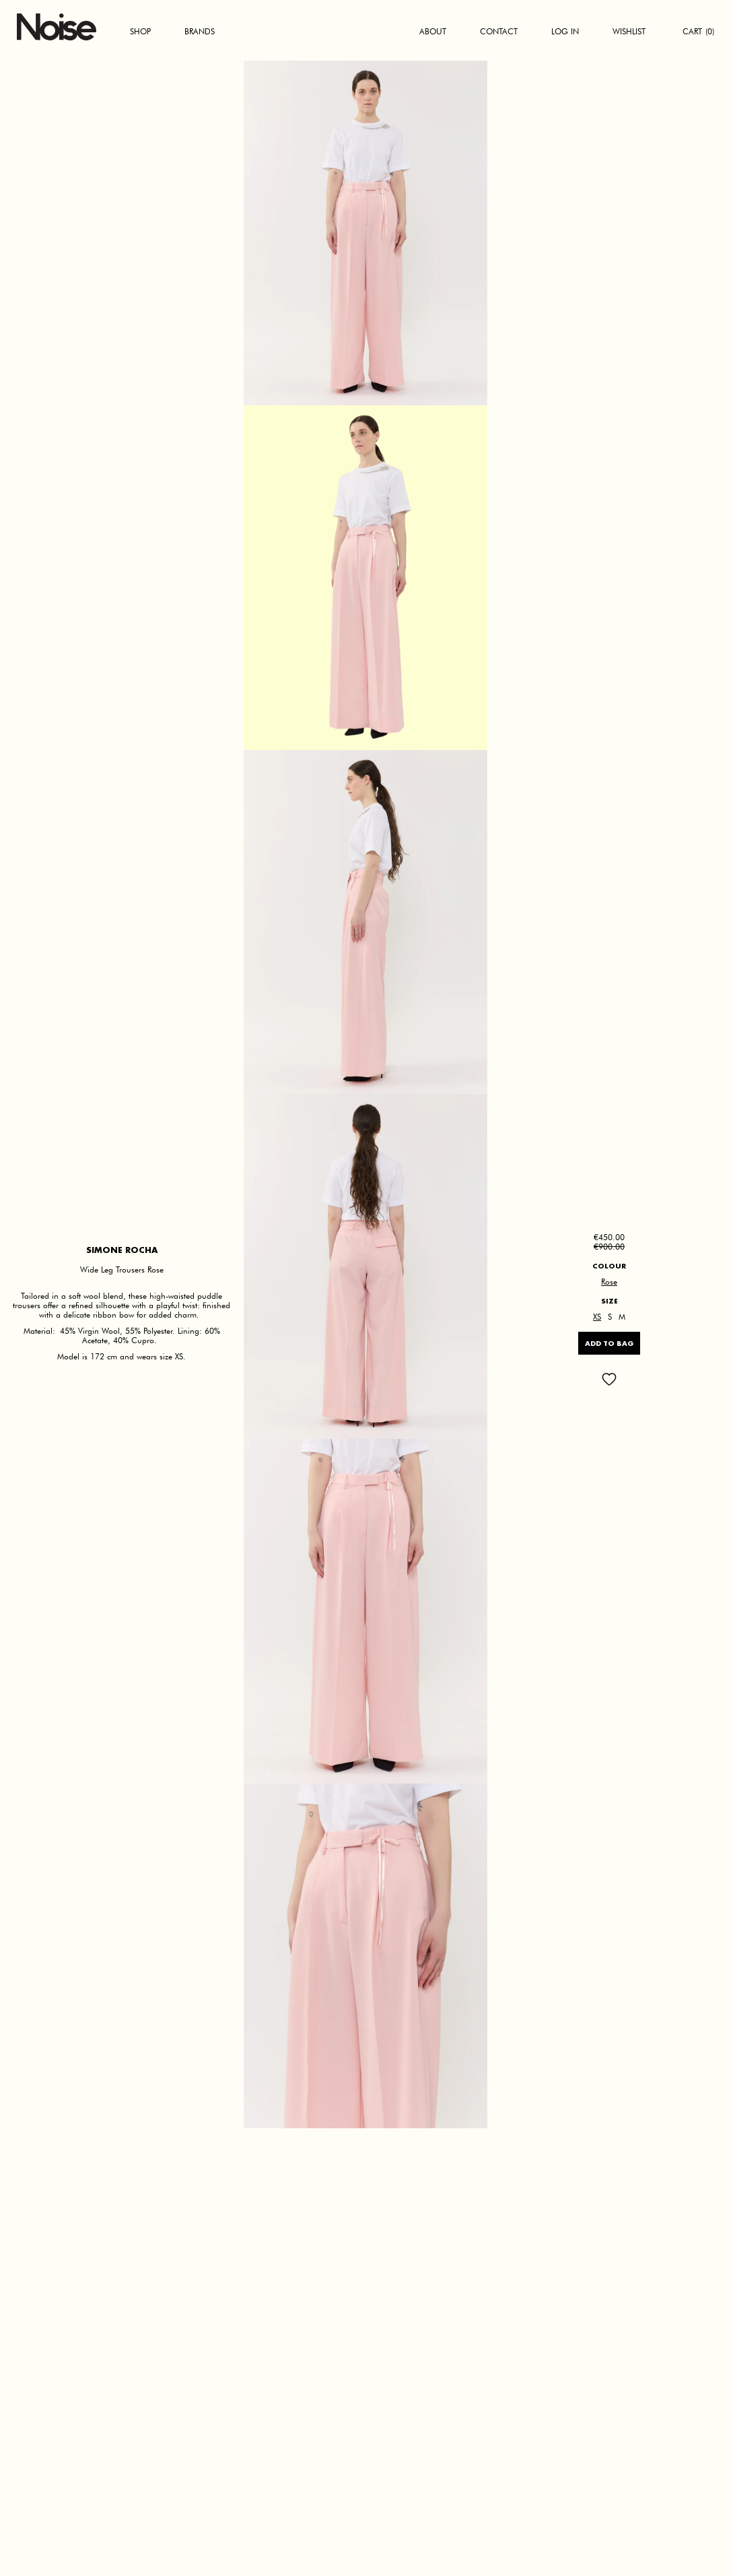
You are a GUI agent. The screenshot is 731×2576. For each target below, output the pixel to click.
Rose (609, 1282)
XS (597, 1317)
